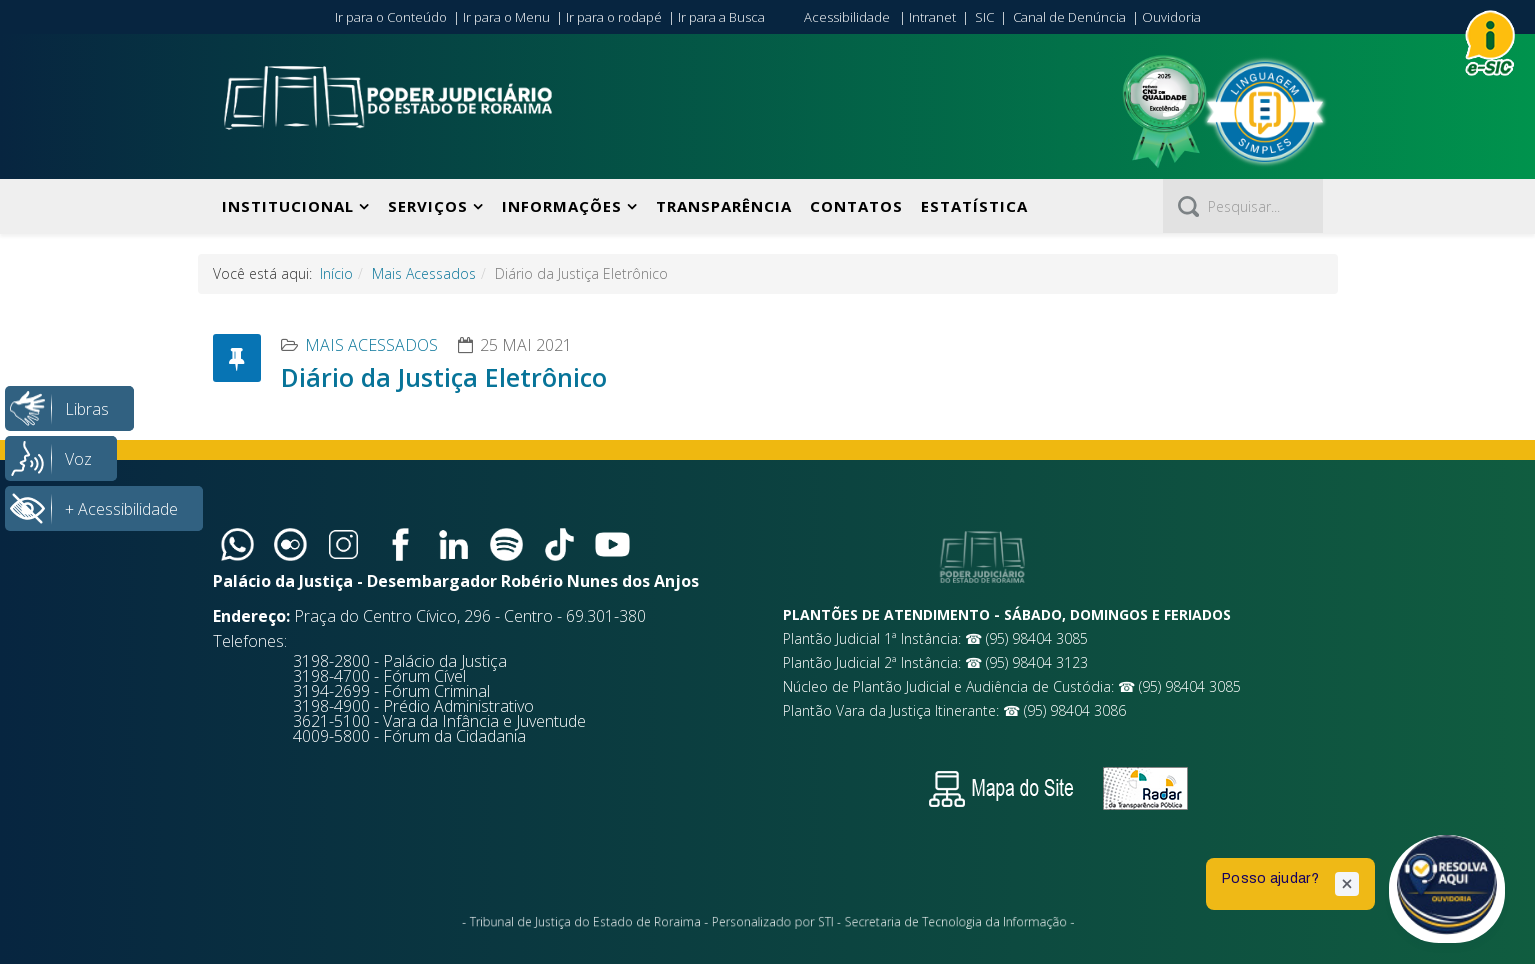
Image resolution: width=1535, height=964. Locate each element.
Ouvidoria (1171, 17)
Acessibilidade (847, 17)
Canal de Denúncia (1069, 17)
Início (336, 273)
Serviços (428, 206)
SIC (984, 17)
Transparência (724, 206)
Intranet (932, 17)
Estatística (974, 206)
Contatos (856, 206)
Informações (562, 206)
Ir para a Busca (721, 17)
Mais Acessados (424, 273)
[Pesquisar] (1243, 206)
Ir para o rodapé (614, 17)
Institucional (288, 206)
